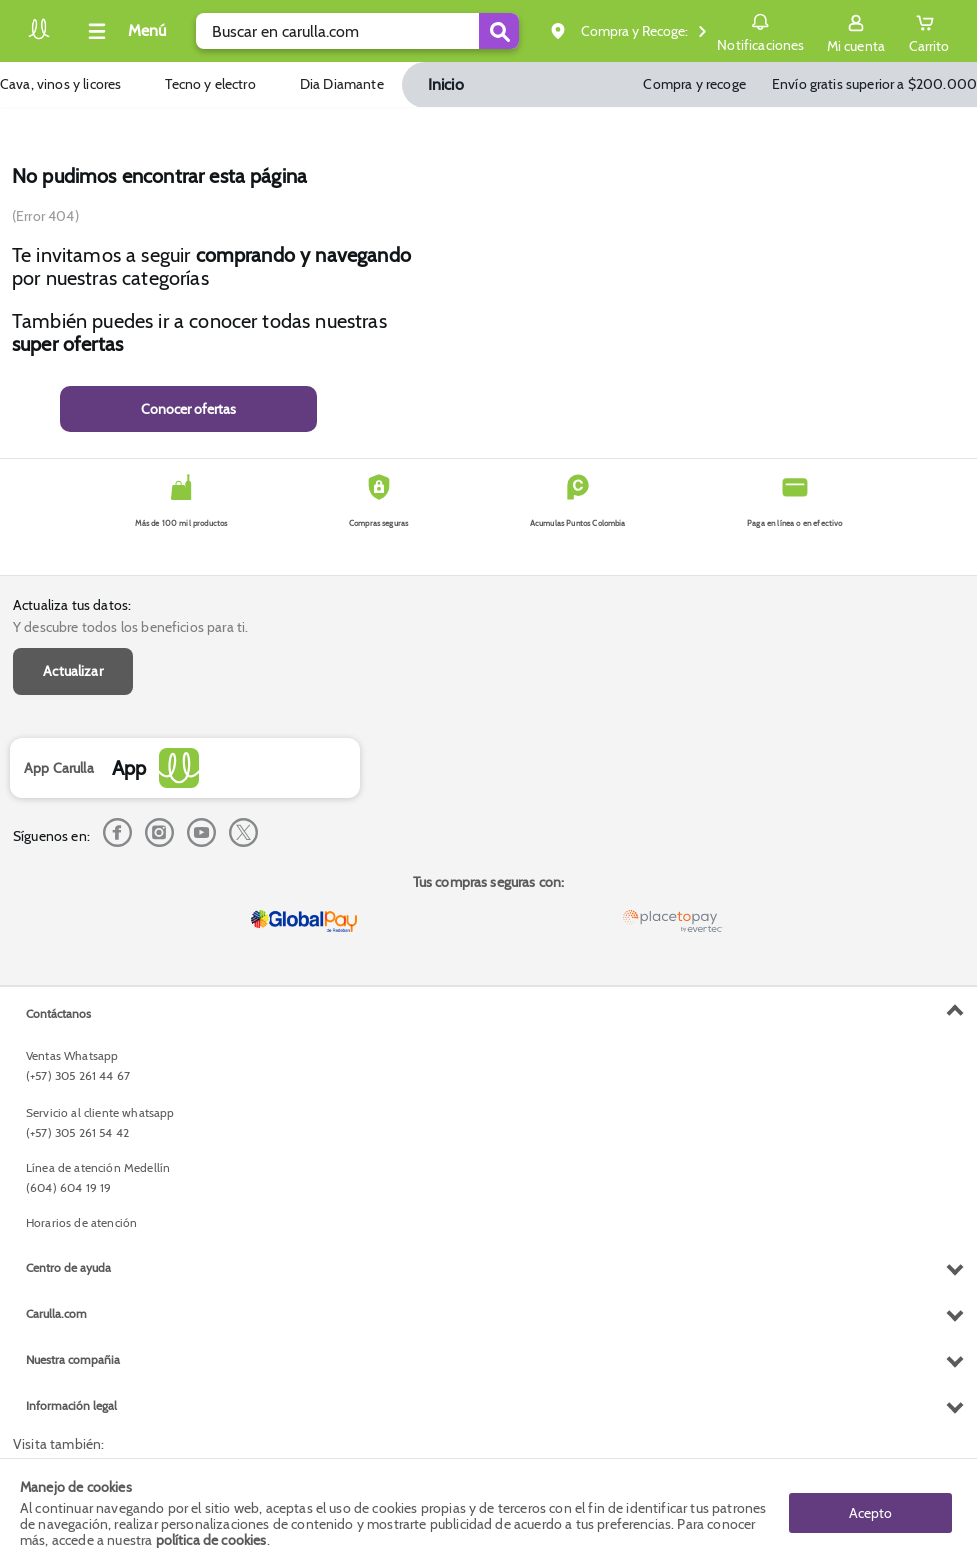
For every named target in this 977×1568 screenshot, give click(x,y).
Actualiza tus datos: (72, 605)
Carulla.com (56, 1313)
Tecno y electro (210, 84)
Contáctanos (58, 1013)
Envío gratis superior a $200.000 (874, 84)
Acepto (870, 1513)
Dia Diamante (342, 84)
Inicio (446, 84)
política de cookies (211, 1540)
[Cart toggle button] (929, 31)
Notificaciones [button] (760, 30)
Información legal (71, 1405)
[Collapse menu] (124, 31)
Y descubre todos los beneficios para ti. (130, 627)
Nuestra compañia (73, 1359)
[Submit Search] (499, 31)
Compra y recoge (694, 84)
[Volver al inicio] (39, 36)
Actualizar (73, 671)
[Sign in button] (856, 31)
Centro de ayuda (68, 1267)
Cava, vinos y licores (60, 84)
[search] (357, 31)
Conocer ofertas (188, 409)
